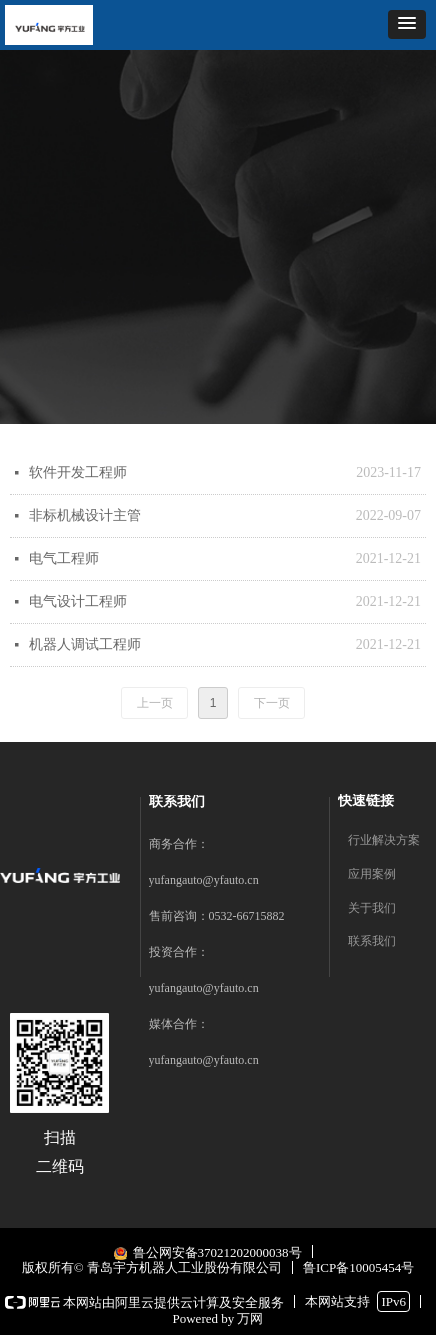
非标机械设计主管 (85, 515)
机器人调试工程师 (85, 644)
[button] (407, 24)
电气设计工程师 (78, 601)
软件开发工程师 (78, 472)
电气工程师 (64, 558)
